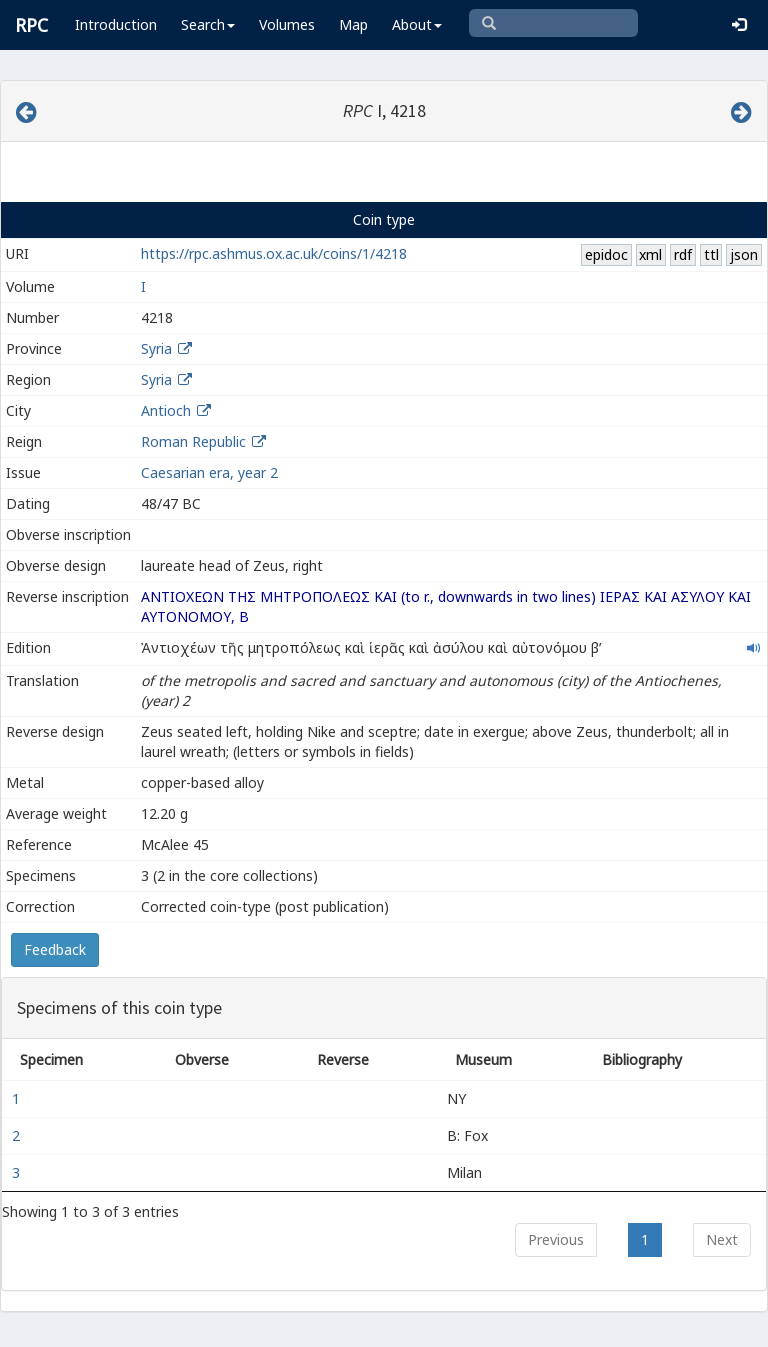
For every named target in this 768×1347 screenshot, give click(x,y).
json (744, 254)
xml (650, 254)
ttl (711, 254)
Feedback (55, 949)
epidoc (606, 254)
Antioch (166, 410)
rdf (683, 254)
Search (208, 24)
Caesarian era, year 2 (209, 472)
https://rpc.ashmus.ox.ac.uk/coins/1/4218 (274, 253)
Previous (556, 1239)
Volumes (287, 24)
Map (353, 24)
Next (722, 1239)
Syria (156, 348)
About (417, 24)
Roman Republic (193, 441)
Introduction (116, 24)
